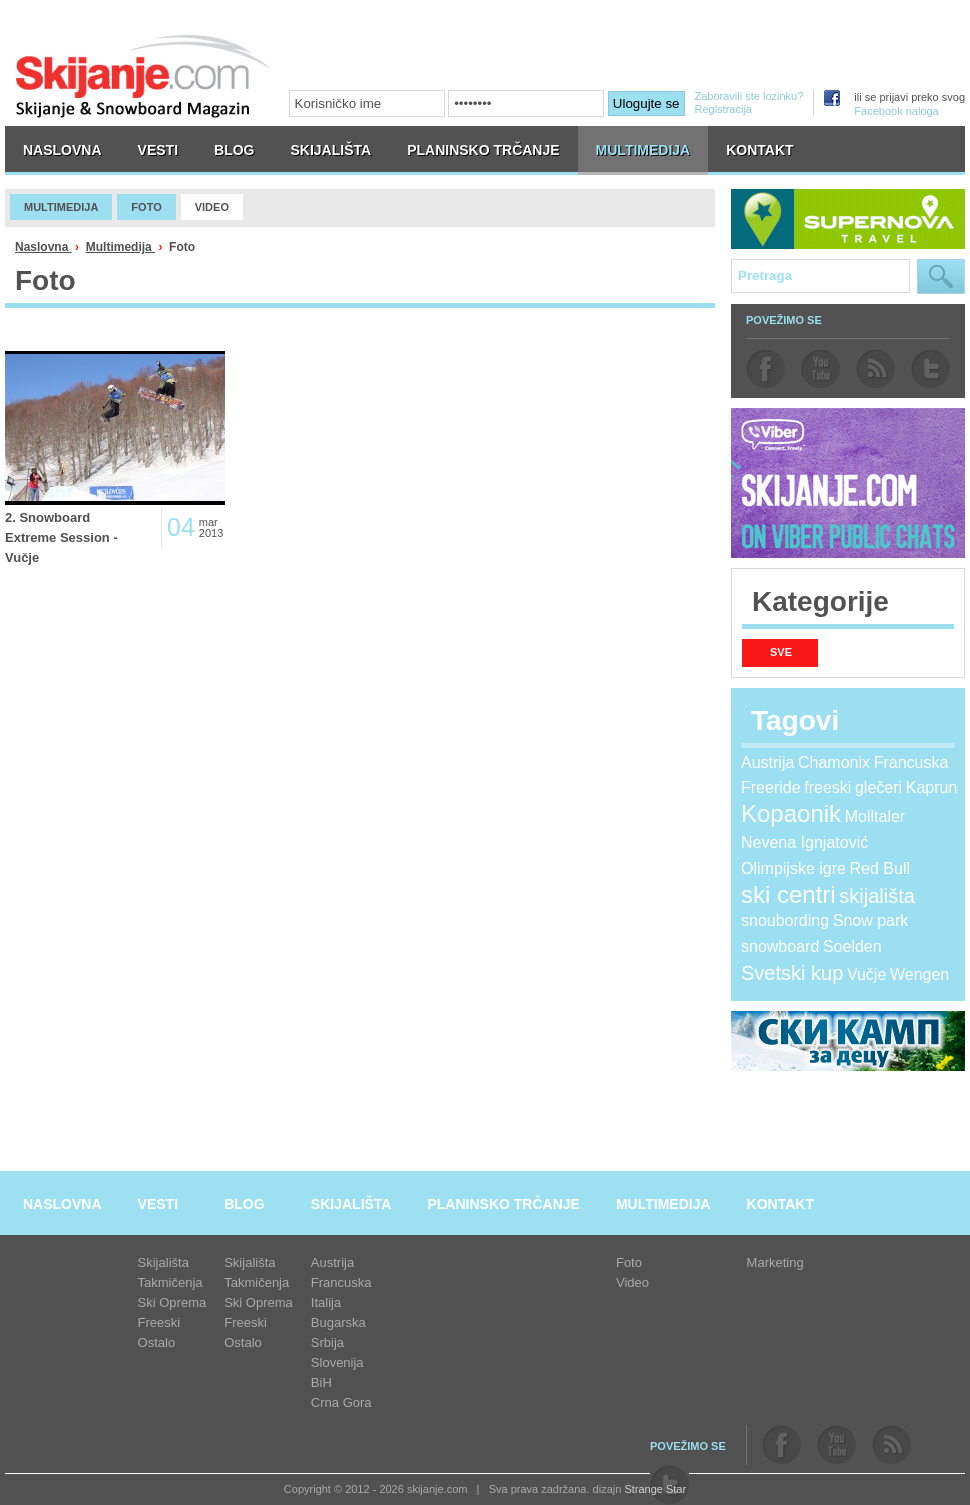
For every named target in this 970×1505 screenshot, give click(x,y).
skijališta (877, 896)
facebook (765, 369)
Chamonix (834, 762)
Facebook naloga (896, 111)
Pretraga (941, 276)
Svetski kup (792, 973)
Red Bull (880, 868)
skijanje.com (143, 75)
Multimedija (120, 247)
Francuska (911, 762)
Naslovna (43, 247)
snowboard (780, 946)
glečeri (878, 787)
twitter (930, 369)
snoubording (785, 920)
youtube (820, 369)
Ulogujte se (646, 103)
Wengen (919, 974)
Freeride (771, 787)
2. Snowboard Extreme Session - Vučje (61, 537)
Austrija (767, 762)
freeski (827, 787)
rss (875, 369)
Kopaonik (791, 813)
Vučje (866, 974)
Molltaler (875, 816)
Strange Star (655, 1489)
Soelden (852, 946)
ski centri (788, 894)
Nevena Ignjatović (804, 842)
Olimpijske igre (793, 868)
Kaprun (932, 787)
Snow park (871, 920)
